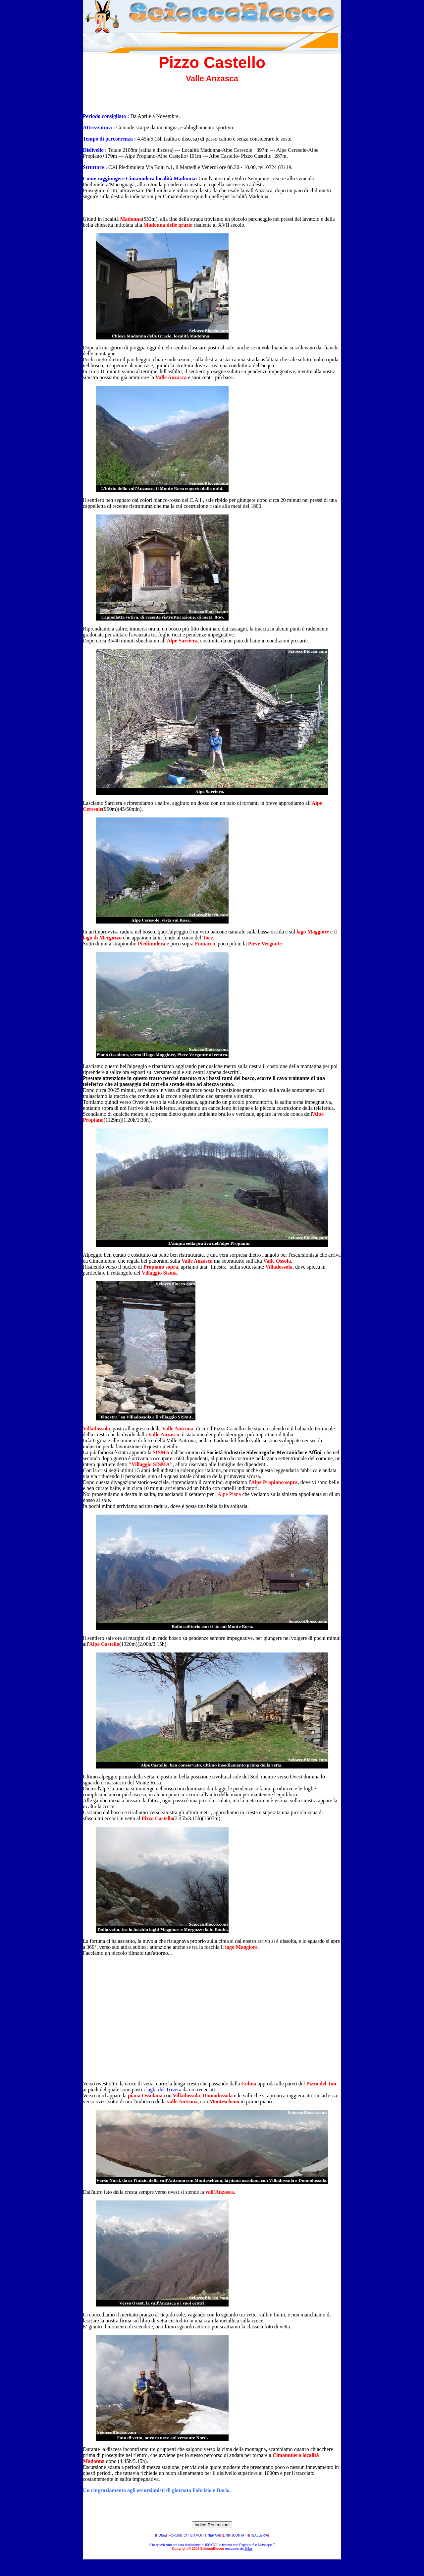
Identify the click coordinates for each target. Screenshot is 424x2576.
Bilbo (248, 2548)
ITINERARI (212, 2535)
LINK (226, 2535)
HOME (161, 2535)
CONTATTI (241, 2535)
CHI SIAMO (192, 2535)
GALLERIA (260, 2535)
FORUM (175, 2535)
